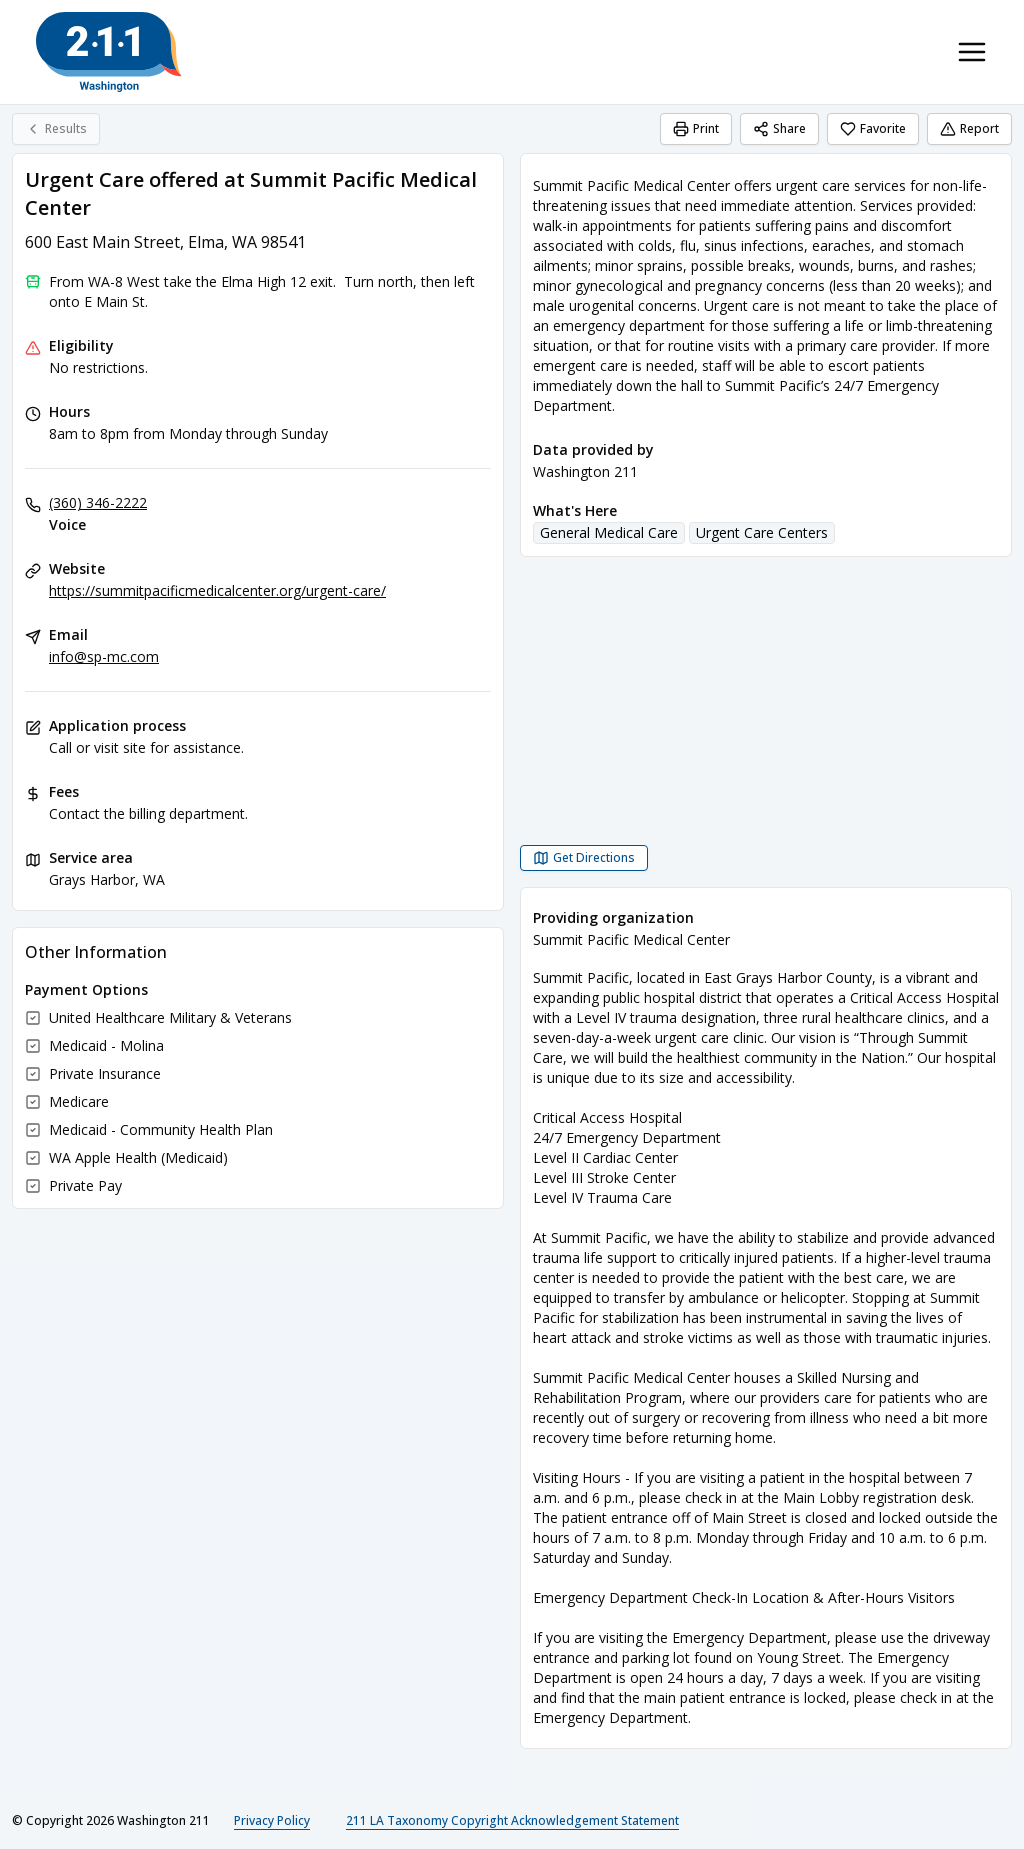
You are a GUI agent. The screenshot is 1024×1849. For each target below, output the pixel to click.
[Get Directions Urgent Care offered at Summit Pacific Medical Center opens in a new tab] (584, 858)
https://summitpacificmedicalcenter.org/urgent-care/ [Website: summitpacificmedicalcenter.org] (217, 590)
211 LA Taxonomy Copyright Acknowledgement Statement (512, 1820)
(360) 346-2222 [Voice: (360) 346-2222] (98, 502)
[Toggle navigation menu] (972, 52)
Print (696, 128)
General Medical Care (609, 532)
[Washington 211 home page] (109, 52)
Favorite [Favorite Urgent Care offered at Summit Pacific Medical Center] (873, 128)
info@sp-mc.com (104, 656)
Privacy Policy (272, 1820)
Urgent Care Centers (762, 532)
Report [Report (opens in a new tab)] (969, 128)
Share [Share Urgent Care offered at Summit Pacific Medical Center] (779, 128)
